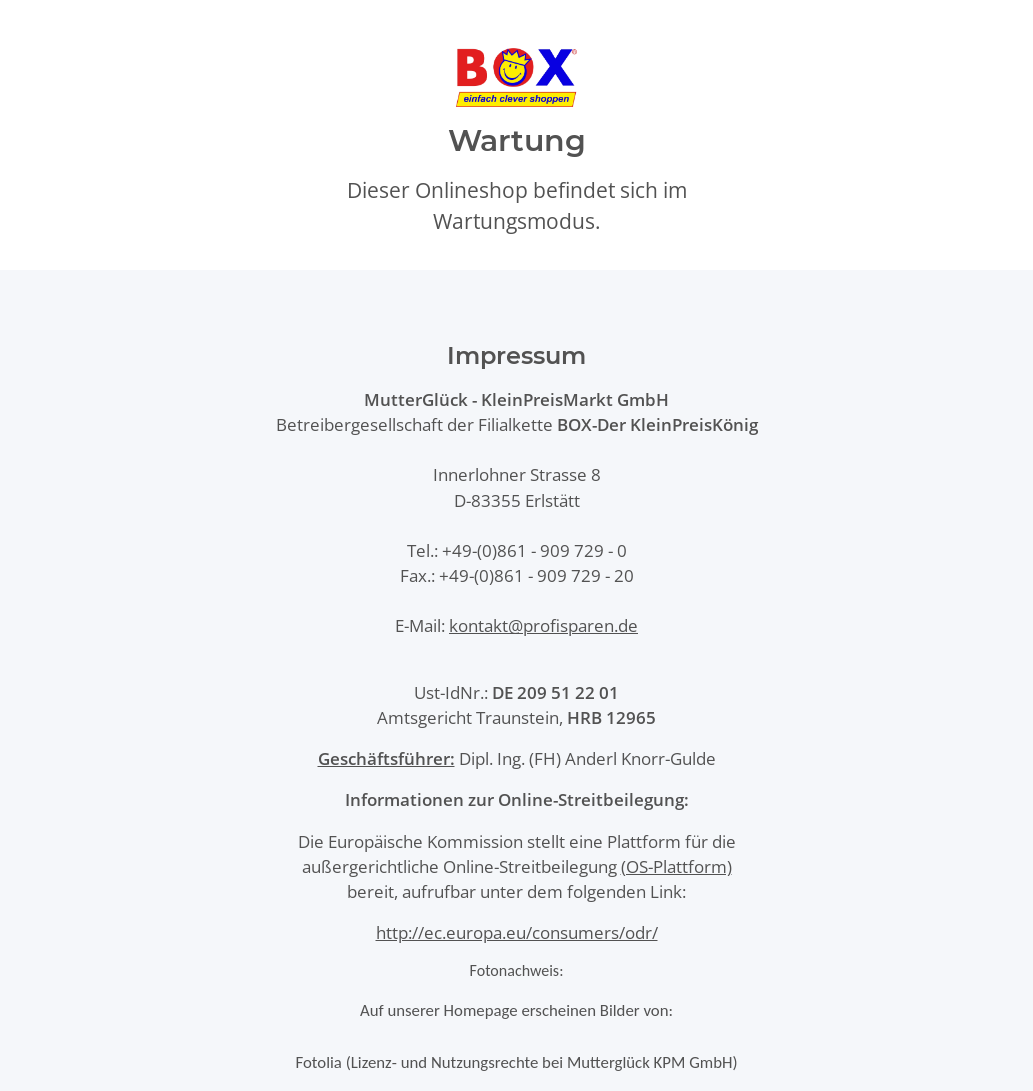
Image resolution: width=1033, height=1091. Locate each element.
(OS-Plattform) (676, 866)
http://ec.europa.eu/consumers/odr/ (517, 932)
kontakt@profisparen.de (543, 625)
